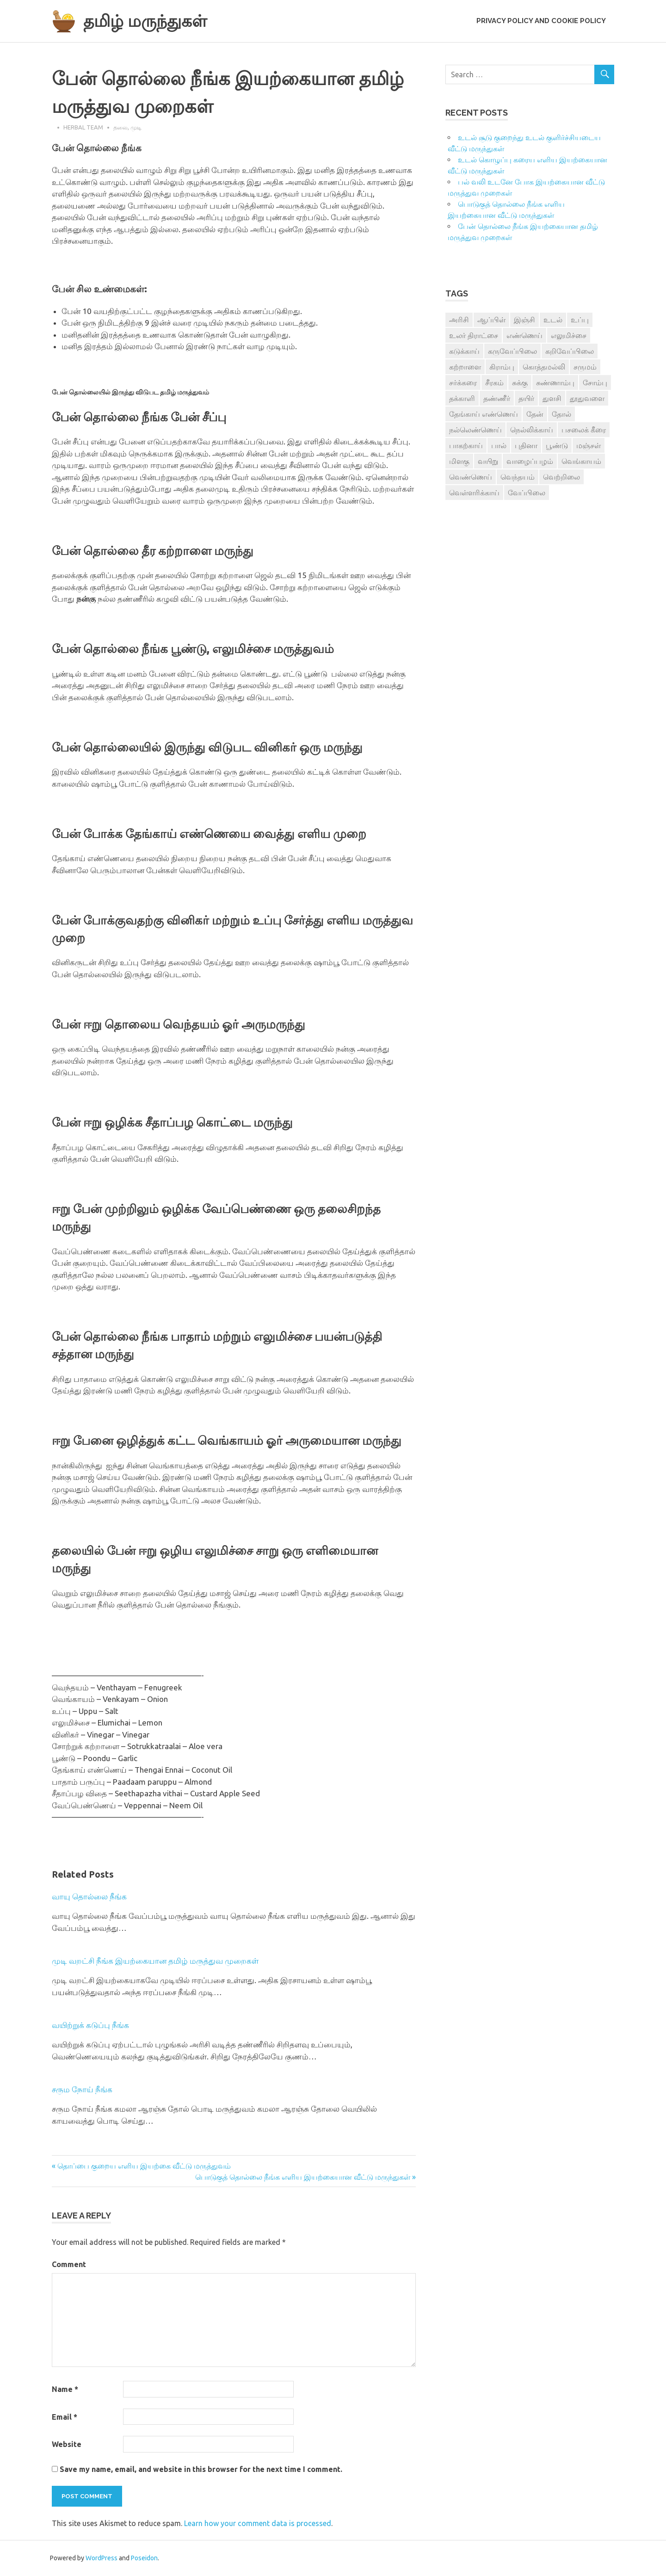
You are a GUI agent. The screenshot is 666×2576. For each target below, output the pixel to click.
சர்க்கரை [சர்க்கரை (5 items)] (463, 382)
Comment (69, 2264)
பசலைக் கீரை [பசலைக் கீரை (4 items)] (583, 429)
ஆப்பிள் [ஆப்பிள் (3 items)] (491, 319)
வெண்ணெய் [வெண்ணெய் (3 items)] (470, 477)
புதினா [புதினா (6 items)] (526, 445)
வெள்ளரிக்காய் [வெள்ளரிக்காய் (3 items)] (474, 492)
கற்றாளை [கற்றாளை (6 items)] (465, 367)
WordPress (101, 2558)
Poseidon (144, 2558)
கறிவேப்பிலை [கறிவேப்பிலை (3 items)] (569, 351)
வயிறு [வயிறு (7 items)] (488, 461)
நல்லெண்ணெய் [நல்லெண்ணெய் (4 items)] (475, 429)
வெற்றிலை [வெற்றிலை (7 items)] (561, 477)
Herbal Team (83, 127)
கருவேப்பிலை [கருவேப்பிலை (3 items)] (512, 351)
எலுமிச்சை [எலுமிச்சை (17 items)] (568, 335)
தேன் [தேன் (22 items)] (534, 414)
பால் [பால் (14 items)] (498, 445)
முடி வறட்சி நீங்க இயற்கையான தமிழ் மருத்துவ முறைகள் (155, 1960)
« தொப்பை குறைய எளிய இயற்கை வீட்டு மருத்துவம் (141, 2166)
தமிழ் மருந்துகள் (148, 20)
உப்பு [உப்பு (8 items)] (580, 319)
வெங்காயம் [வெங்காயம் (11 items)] (581, 461)
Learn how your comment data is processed (257, 2523)
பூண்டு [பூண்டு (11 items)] (557, 445)
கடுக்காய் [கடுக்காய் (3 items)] (464, 351)
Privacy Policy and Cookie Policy (541, 21)
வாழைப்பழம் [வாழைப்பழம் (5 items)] (529, 461)
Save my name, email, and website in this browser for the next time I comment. (201, 2469)
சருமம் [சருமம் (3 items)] (585, 367)
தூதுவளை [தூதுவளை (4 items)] (587, 398)
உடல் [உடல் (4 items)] (552, 319)
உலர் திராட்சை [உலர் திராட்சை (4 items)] (473, 335)
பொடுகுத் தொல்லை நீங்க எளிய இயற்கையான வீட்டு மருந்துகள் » (305, 2177)
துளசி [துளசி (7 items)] (552, 398)
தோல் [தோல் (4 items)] (561, 414)
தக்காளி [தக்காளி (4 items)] (462, 398)
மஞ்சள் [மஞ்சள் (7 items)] (588, 445)
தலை (120, 127)
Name (65, 2389)
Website (66, 2444)
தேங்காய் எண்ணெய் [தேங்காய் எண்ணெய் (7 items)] (483, 414)
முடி (136, 127)
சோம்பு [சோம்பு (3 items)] (595, 382)
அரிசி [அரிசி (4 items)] (459, 319)
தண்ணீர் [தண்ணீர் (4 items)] (496, 398)
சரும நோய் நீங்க (82, 2089)
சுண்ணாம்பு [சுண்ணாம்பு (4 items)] (555, 382)
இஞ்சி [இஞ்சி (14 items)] (524, 319)
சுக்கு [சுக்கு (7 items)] (520, 382)
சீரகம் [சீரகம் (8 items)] (494, 382)
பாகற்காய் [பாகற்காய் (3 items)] (466, 445)
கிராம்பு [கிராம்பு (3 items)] (501, 367)
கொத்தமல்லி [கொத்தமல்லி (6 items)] (544, 367)
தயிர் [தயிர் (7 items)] (526, 398)
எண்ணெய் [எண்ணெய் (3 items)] (524, 335)
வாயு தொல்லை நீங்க (89, 1896)
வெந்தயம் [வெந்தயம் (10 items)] (517, 477)
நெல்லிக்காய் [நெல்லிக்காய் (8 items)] (531, 429)
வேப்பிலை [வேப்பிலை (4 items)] (526, 492)
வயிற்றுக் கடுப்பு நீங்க (90, 2025)
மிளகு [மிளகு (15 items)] (459, 461)
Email (64, 2417)
